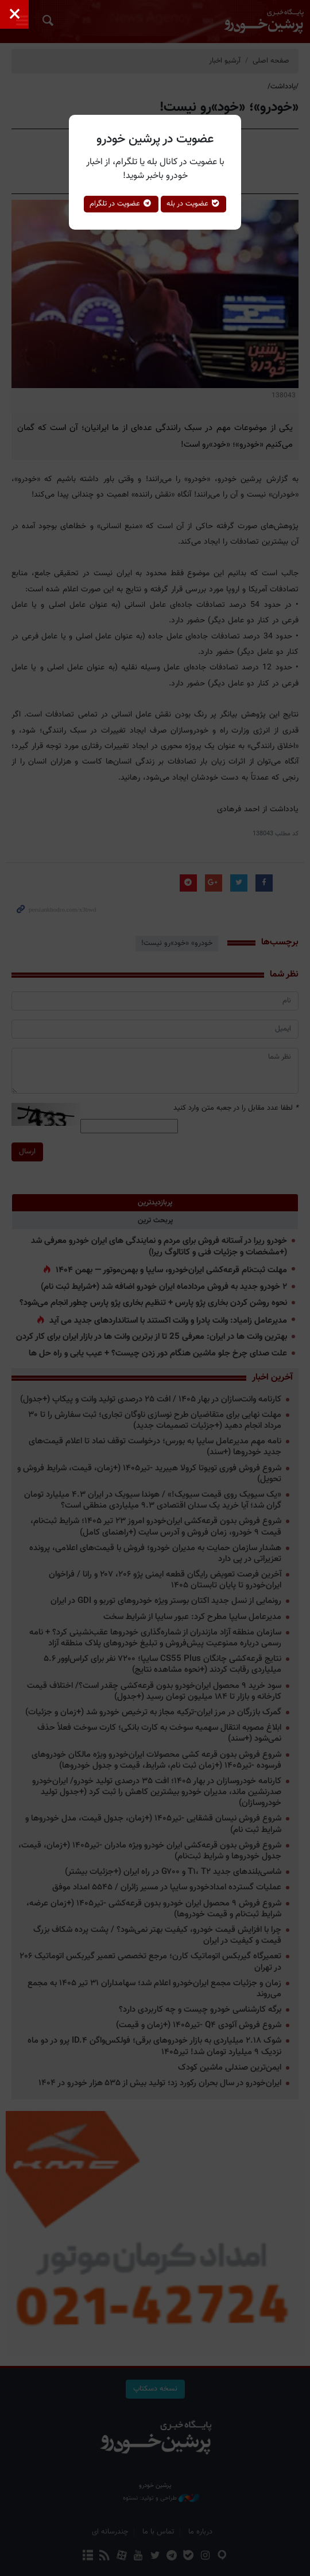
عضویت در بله (193, 204)
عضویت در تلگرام (121, 204)
